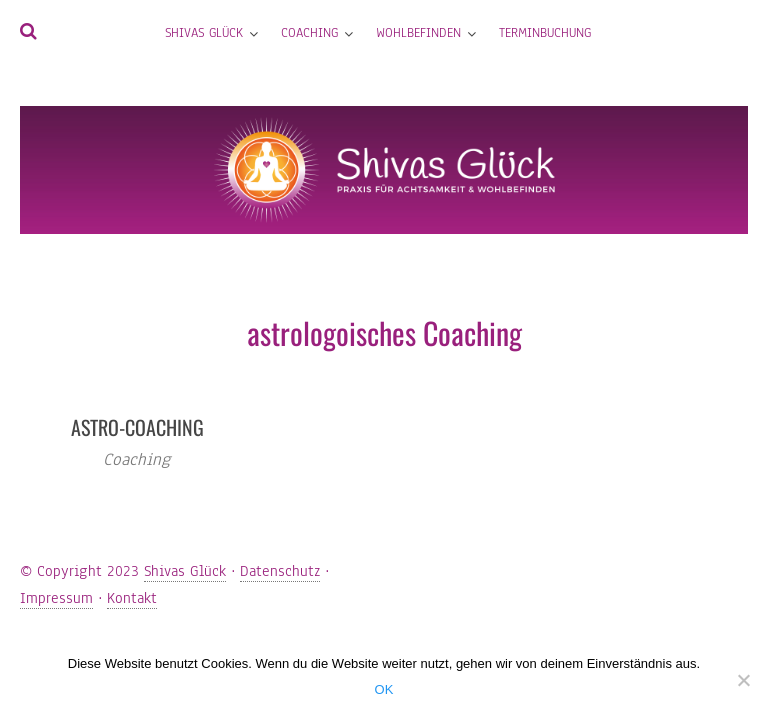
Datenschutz (280, 571)
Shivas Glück (204, 33)
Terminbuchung (545, 33)
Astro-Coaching (137, 427)
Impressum (56, 598)
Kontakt (132, 598)
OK (384, 689)
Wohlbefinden (418, 33)
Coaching (309, 33)
